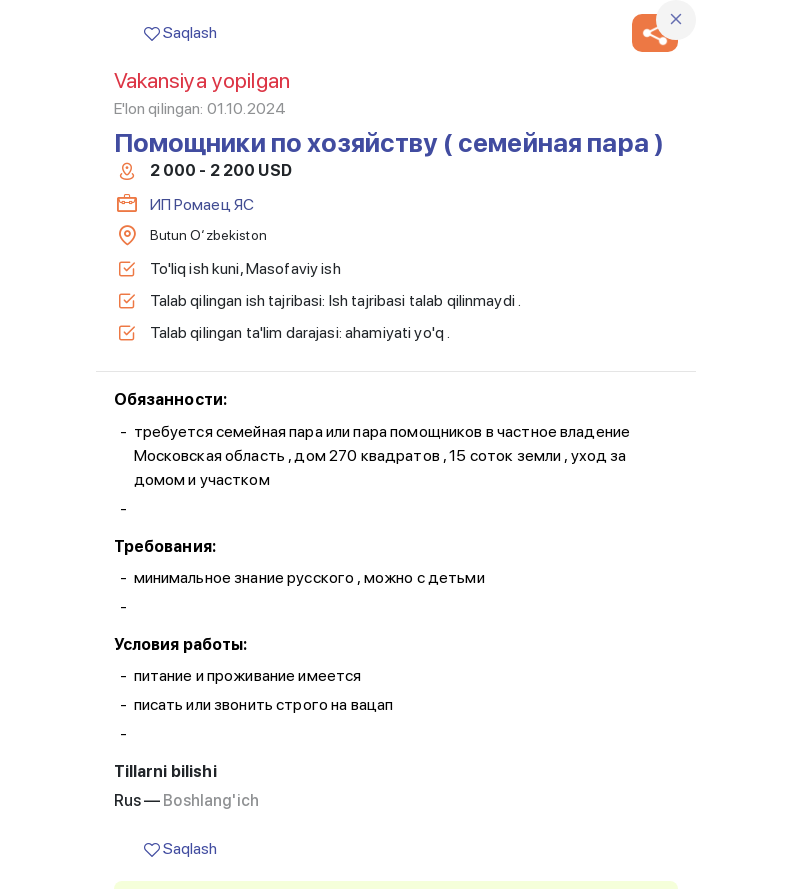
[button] (655, 33)
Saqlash (180, 32)
